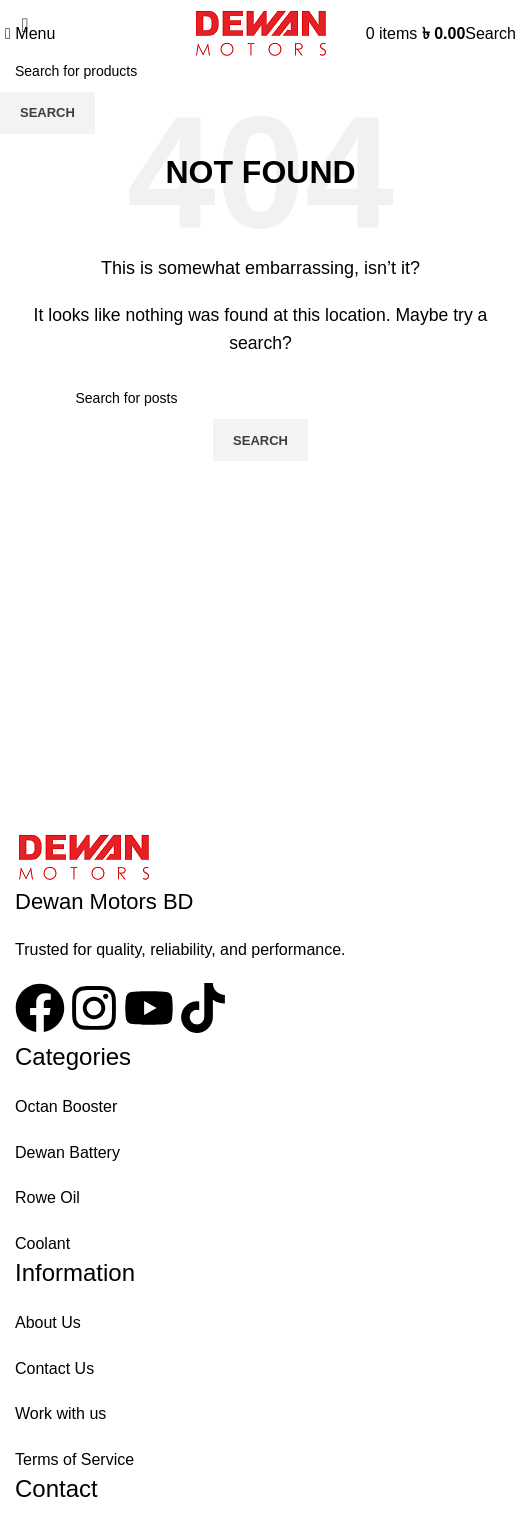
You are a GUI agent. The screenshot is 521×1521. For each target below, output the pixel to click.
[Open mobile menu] (30, 33)
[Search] (490, 33)
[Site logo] (260, 32)
